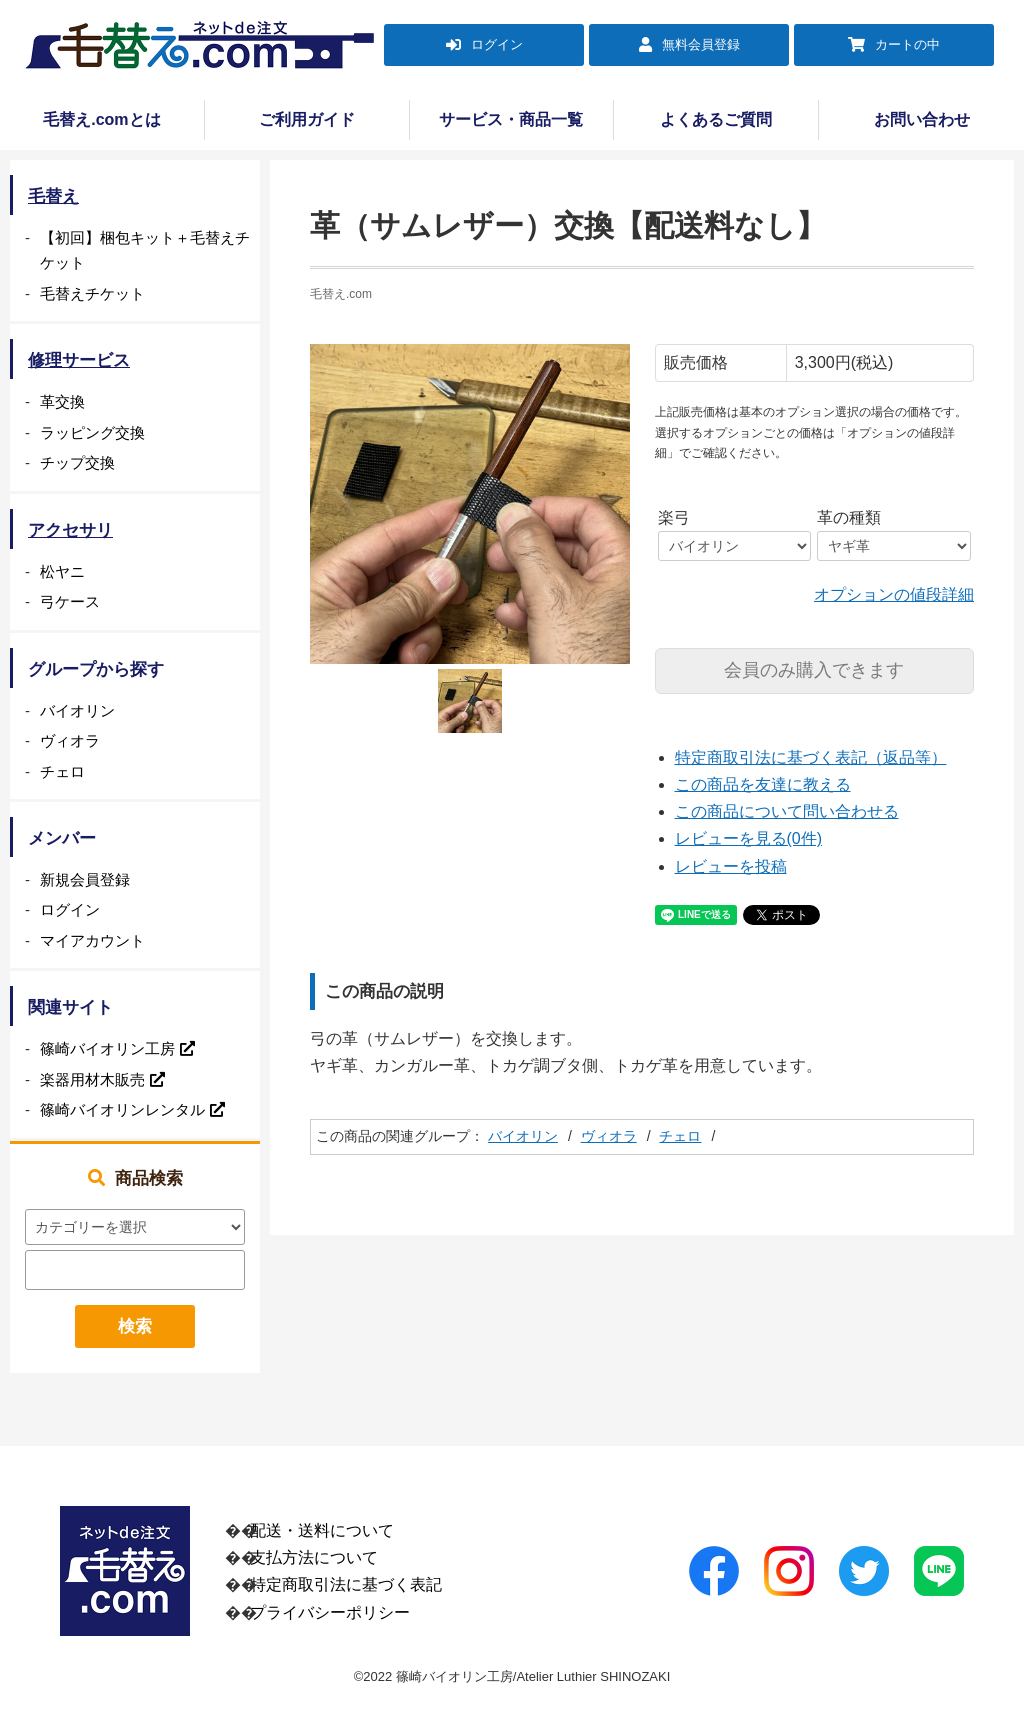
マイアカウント (92, 940)
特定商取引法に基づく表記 (346, 1584)
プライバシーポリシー (330, 1612)
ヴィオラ (609, 1136)
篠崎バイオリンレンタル (122, 1109)
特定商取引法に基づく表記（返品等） (811, 757)
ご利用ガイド (307, 119)
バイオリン (523, 1136)
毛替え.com (341, 294)
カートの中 (907, 44)
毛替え (53, 196)
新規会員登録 (85, 879)
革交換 (62, 401)
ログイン (497, 44)
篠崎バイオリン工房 (107, 1048)
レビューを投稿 (731, 866)
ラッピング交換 (92, 432)
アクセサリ (70, 530)
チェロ (680, 1136)
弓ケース (70, 601)
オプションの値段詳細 (894, 594)
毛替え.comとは (101, 119)
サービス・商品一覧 (511, 119)
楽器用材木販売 (92, 1079)
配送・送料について (322, 1530)
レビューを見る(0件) (749, 838)
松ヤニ (62, 571)
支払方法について (314, 1557)
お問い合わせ (922, 119)
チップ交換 (77, 462)
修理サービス (79, 360)
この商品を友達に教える (763, 784)
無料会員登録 (701, 44)
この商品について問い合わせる (787, 811)
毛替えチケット (92, 293)
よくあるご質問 (716, 119)
